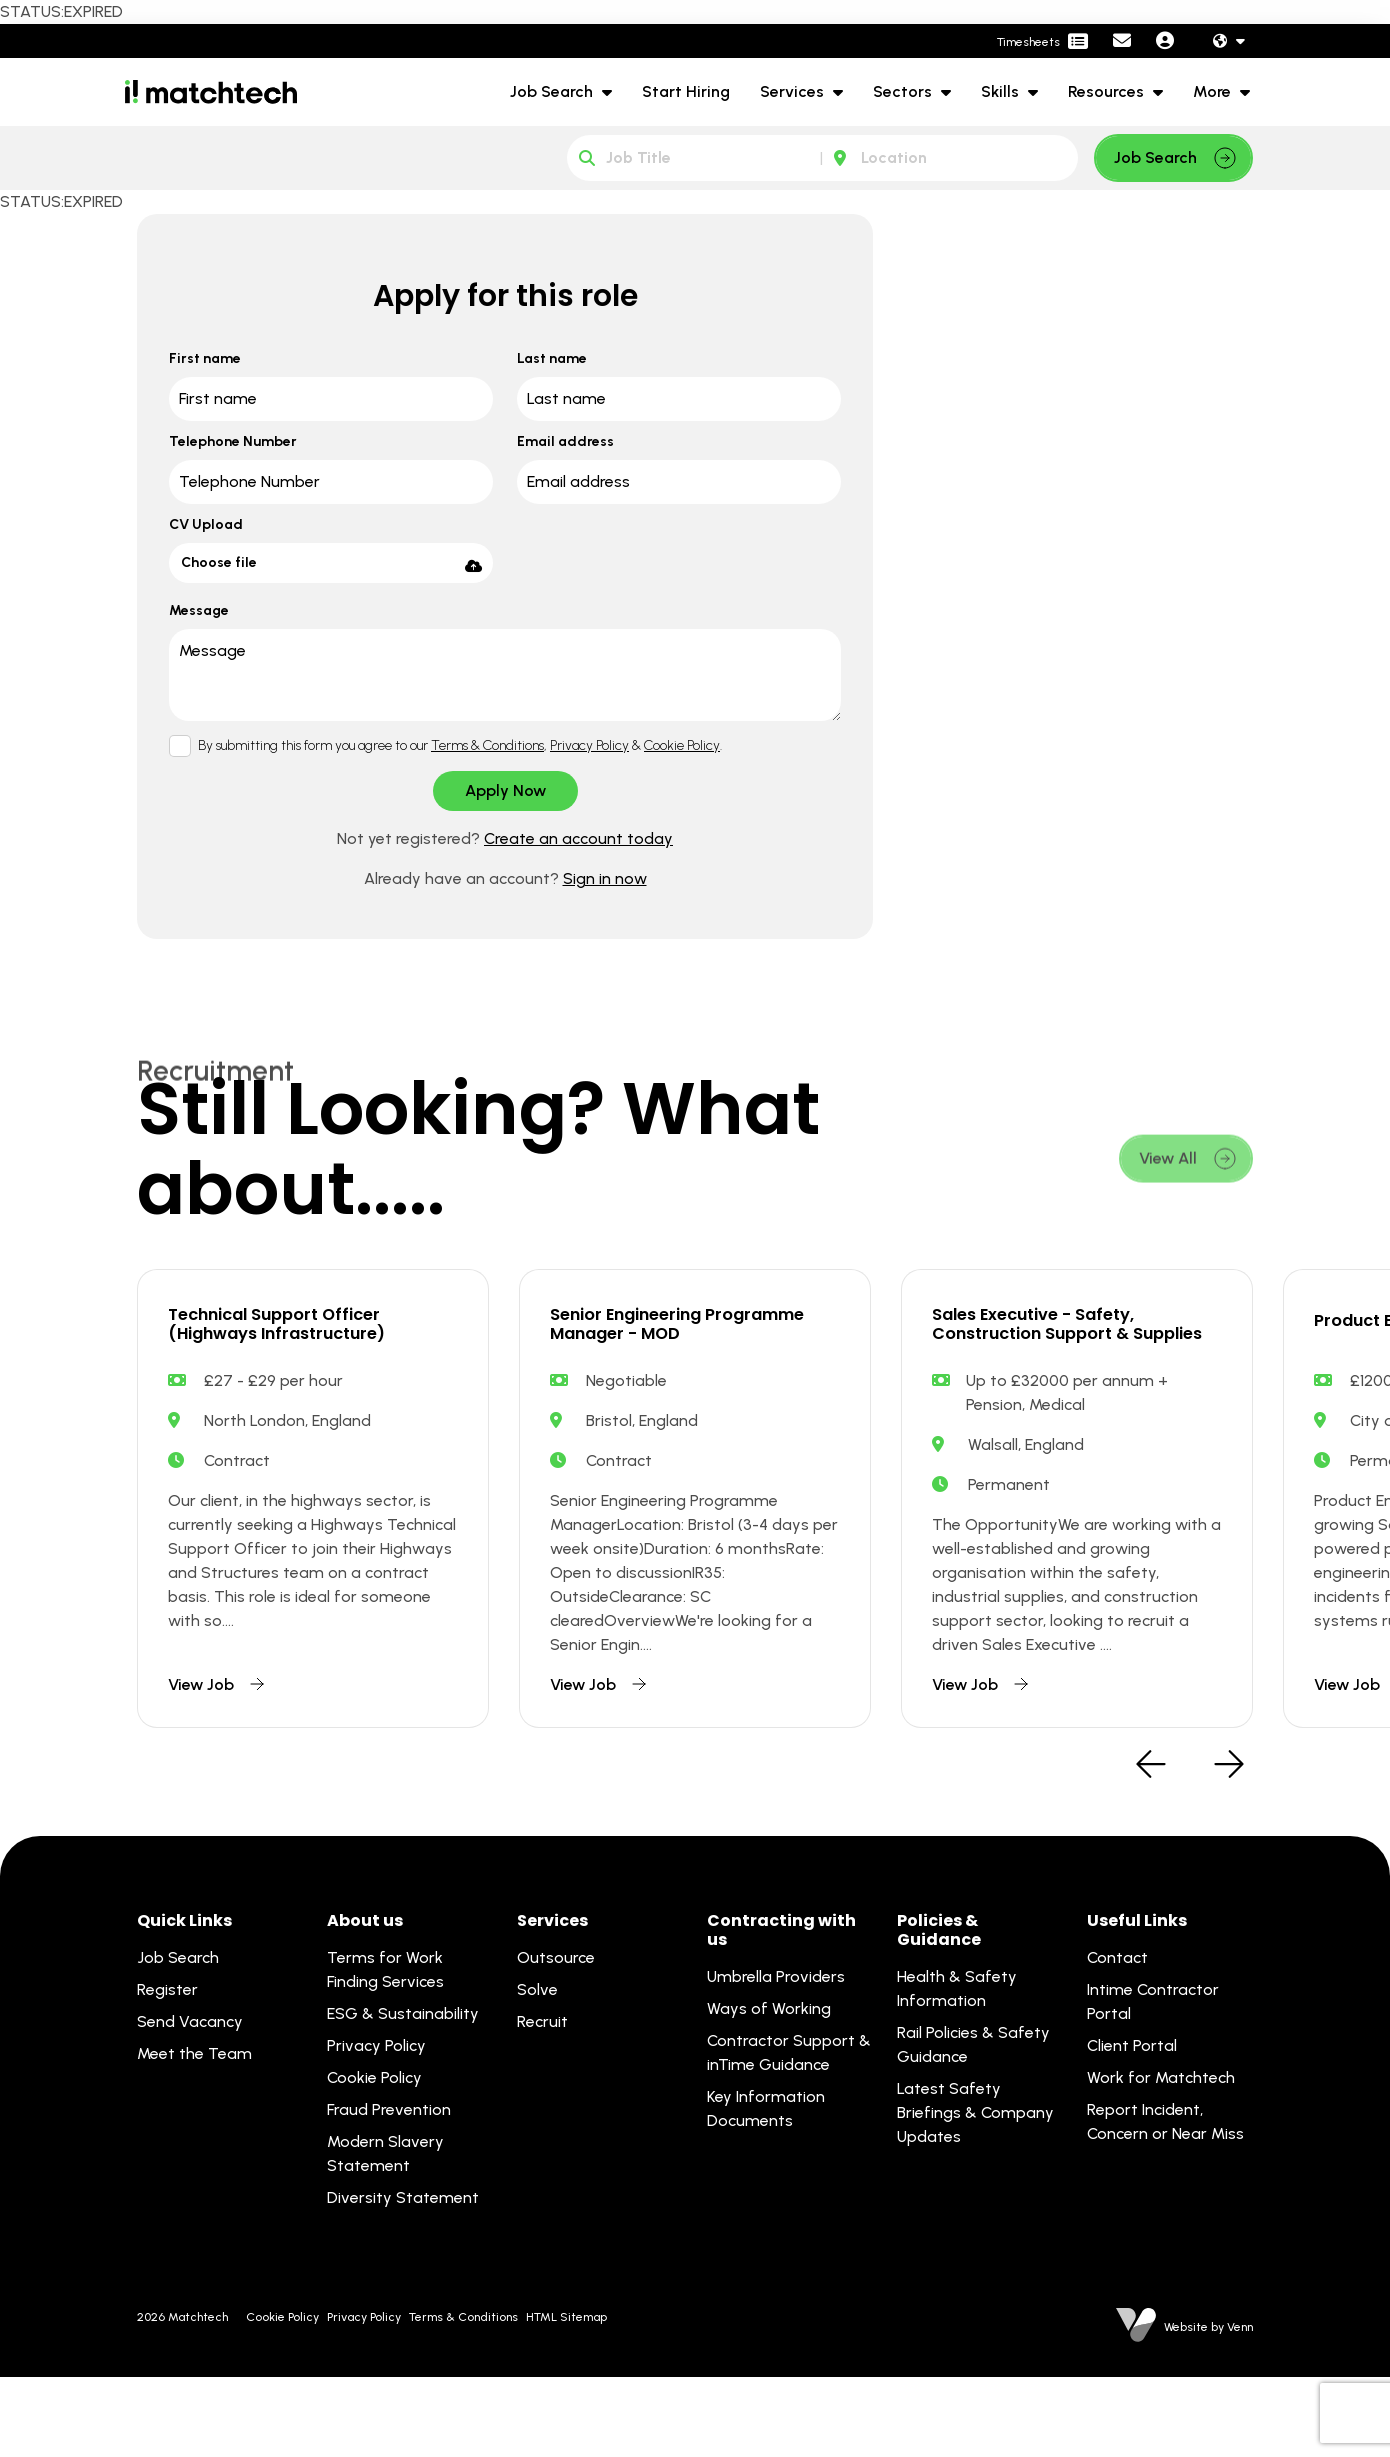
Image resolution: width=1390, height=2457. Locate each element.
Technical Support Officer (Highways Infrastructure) (298, 1355)
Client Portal (1132, 2125)
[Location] (950, 158)
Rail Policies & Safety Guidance (973, 2124)
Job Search (553, 91)
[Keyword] (695, 158)
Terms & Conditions (487, 745)
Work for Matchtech (1161, 2157)
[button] (1151, 1846)
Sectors (904, 91)
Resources (1108, 91)
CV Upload (206, 524)
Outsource (556, 2037)
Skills (1002, 91)
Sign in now (605, 878)
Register (167, 2069)
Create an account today (578, 838)
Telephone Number (233, 441)
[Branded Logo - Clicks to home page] (211, 92)
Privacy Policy (589, 745)
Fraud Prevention (389, 2189)
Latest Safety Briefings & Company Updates (975, 2192)
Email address (565, 441)
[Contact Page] (1122, 41)
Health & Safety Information (957, 2068)
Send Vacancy (190, 2101)
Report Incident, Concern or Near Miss (1165, 2201)
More (1214, 91)
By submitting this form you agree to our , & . (460, 745)
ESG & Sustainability (403, 2093)
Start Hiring (686, 91)
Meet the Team (194, 2133)
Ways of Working (769, 2088)
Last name (552, 358)
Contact (1117, 2037)
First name (205, 358)
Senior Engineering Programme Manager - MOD (683, 1355)
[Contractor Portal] (1042, 42)
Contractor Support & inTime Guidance (789, 2132)
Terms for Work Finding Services (385, 2049)
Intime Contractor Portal (1153, 2081)
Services (794, 91)
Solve (537, 2069)
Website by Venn (1208, 2407)
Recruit (542, 2101)
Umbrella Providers (776, 2056)
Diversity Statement (403, 2277)
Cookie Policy (682, 745)
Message (199, 610)
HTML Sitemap (566, 2397)
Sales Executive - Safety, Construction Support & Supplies (1067, 1372)
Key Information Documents (766, 2188)
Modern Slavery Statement (385, 2233)
